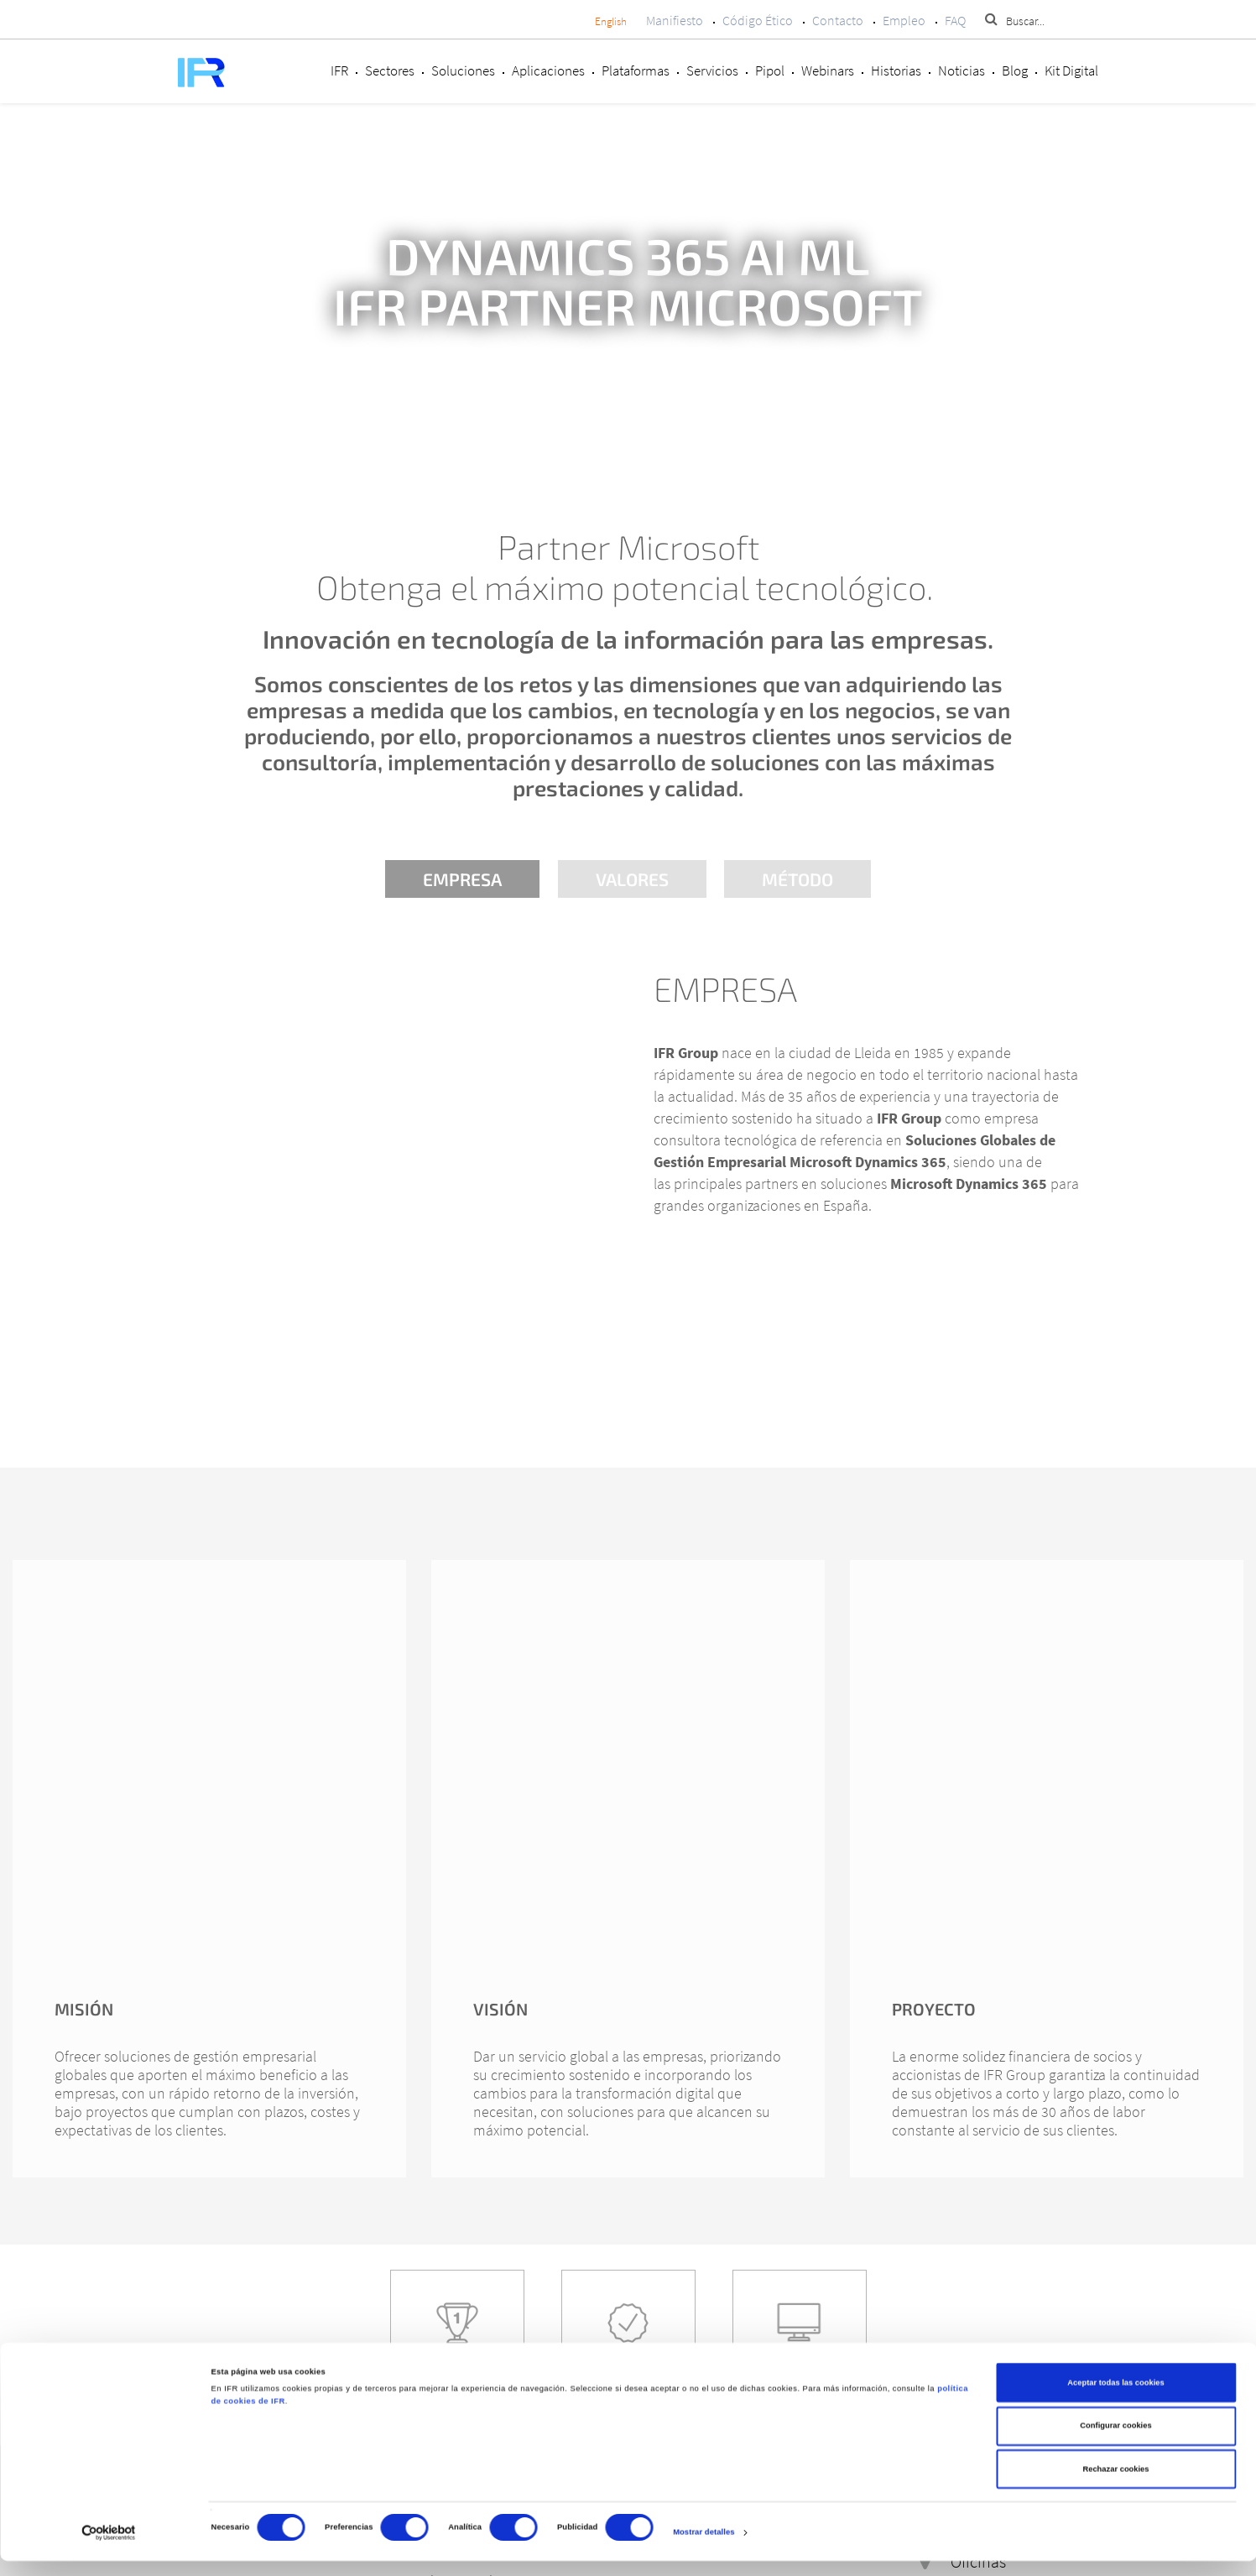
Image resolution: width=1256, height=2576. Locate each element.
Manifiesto (674, 20)
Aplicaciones (548, 70)
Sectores (389, 70)
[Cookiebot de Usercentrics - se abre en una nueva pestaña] (108, 2548)
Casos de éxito (457, 2377)
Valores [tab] (632, 878)
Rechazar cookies (1115, 2484)
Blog (1015, 70)
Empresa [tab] (460, 878)
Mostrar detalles (703, 2548)
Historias (896, 70)
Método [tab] (800, 878)
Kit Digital (1071, 70)
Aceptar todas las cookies (1115, 2398)
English (611, 21)
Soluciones (463, 70)
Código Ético (757, 20)
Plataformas (636, 70)
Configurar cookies (1115, 2442)
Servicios (712, 70)
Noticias (961, 70)
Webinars (827, 70)
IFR (339, 70)
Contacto (837, 20)
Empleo (904, 20)
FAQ (955, 20)
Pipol (769, 70)
